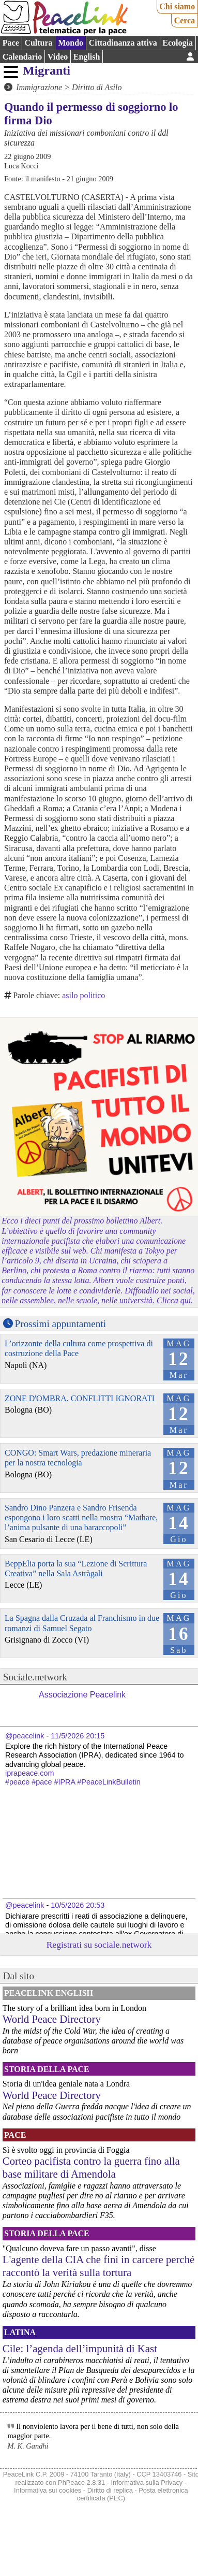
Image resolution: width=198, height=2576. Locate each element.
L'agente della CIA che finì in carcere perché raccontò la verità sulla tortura (99, 2265)
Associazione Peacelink (82, 1694)
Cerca (184, 20)
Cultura (38, 42)
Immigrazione (39, 87)
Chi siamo (177, 6)
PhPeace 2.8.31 (81, 2482)
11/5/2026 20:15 (77, 1736)
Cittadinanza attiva (123, 42)
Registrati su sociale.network (99, 1944)
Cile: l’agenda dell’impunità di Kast (80, 2348)
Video (58, 56)
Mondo (70, 42)
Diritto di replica (110, 2490)
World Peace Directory (52, 2019)
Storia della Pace (46, 2069)
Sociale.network (35, 1677)
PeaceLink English (48, 1993)
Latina (20, 2332)
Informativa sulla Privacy (147, 2482)
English (86, 56)
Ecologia (177, 42)
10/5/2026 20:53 (77, 1905)
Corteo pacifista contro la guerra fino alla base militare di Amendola (91, 2167)
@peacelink (24, 1736)
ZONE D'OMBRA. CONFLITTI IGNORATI (80, 1398)
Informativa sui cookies (47, 2490)
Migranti (46, 70)
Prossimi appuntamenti (60, 1323)
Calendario (22, 56)
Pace (11, 42)
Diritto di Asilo (97, 87)
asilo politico (83, 995)
